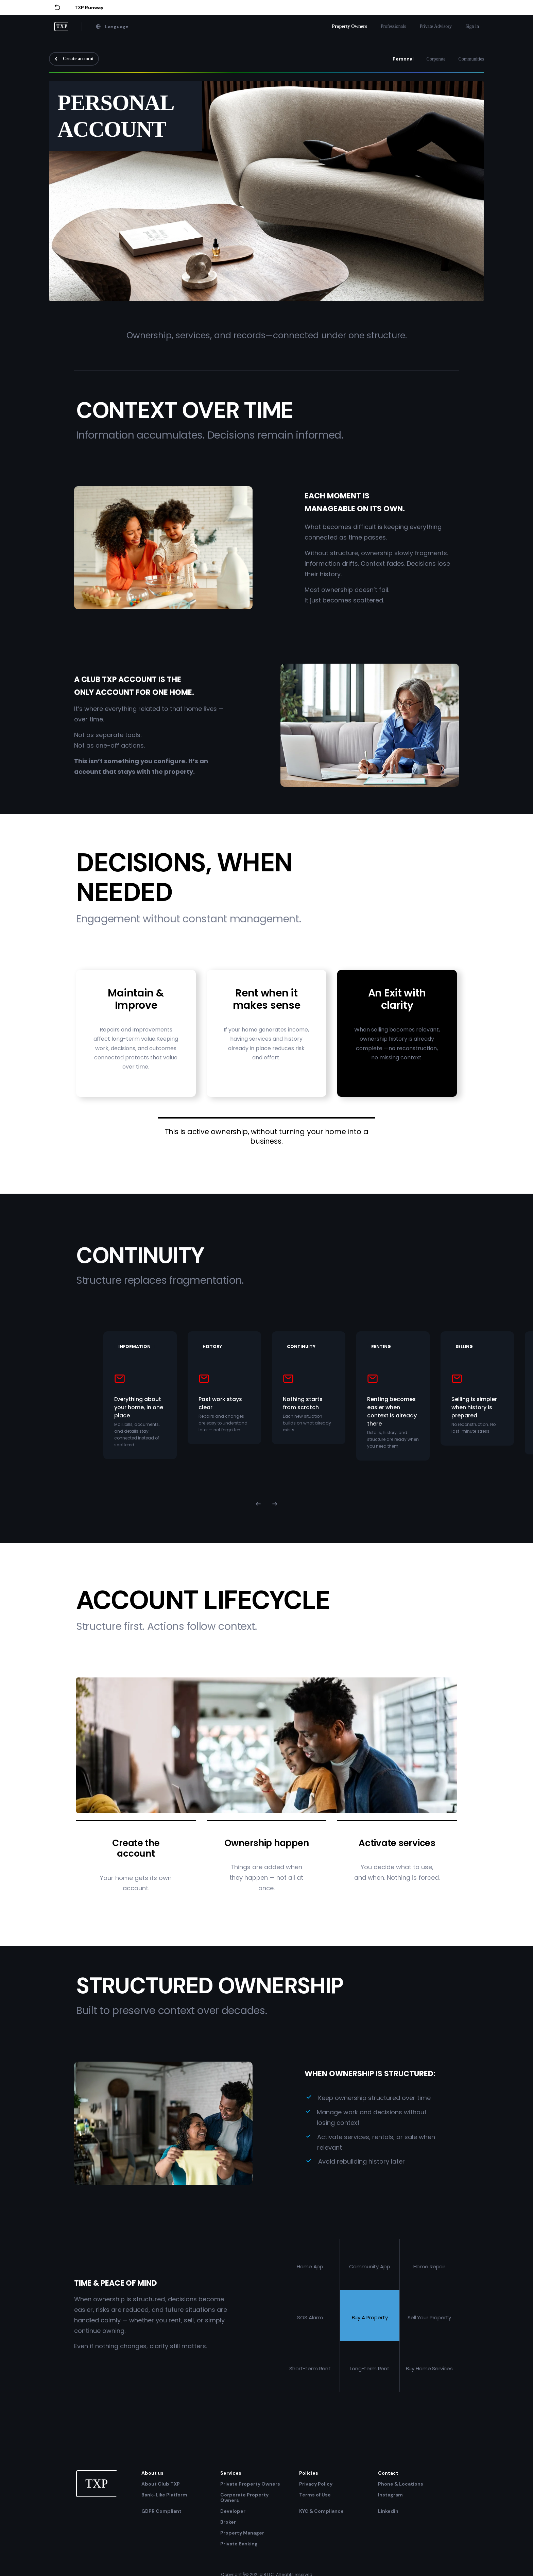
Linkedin (388, 2511)
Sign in (472, 26)
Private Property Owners (250, 2484)
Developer (232, 2511)
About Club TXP (160, 2484)
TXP (62, 26)
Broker (228, 2522)
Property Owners (349, 26)
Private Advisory (435, 26)
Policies (308, 2473)
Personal (403, 59)
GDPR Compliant (161, 2511)
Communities (471, 59)
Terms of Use (315, 2495)
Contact (388, 2473)
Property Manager (242, 2533)
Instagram (390, 2495)
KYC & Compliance (321, 2511)
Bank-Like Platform (164, 2495)
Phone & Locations (400, 2484)
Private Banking (239, 2543)
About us (152, 2473)
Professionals (393, 26)
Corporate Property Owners (244, 2497)
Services (230, 2473)
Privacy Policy (315, 2484)
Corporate (436, 59)
